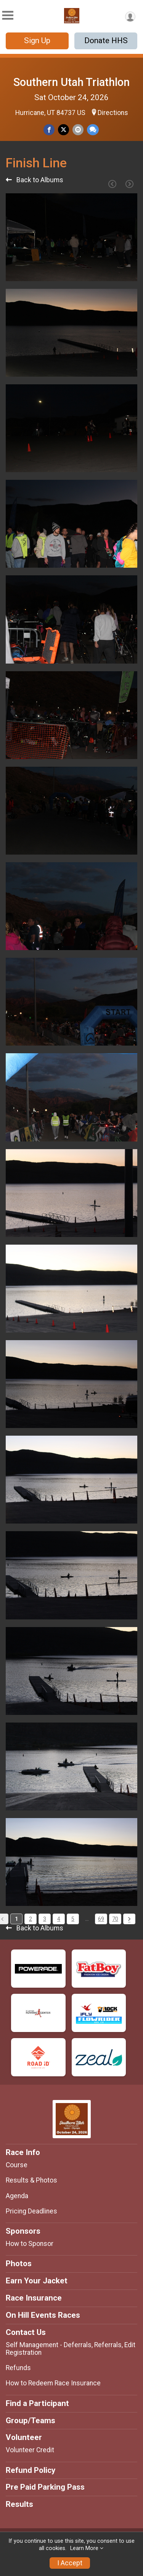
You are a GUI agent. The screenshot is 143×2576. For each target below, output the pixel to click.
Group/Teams (30, 2420)
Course (16, 2165)
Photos (19, 2263)
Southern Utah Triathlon (71, 82)
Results (19, 2504)
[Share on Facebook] (49, 129)
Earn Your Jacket (36, 2280)
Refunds (18, 2368)
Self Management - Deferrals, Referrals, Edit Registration (70, 2348)
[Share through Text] (93, 129)
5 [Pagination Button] (72, 1919)
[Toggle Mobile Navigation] (7, 15)
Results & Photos (31, 2180)
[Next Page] (129, 184)
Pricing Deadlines (31, 2211)
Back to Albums (34, 180)
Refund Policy (30, 2470)
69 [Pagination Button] (101, 1919)
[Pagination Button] (129, 1919)
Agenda (17, 2196)
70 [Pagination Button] (115, 1919)
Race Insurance (34, 2297)
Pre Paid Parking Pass (45, 2487)
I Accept (69, 2563)
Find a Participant (37, 2403)
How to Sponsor (29, 2243)
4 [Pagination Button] (58, 1919)
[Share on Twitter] (63, 129)
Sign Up (37, 40)
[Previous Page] (112, 184)
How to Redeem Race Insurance (53, 2383)
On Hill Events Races (43, 2315)
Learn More (84, 2548)
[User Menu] (130, 16)
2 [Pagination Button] (30, 1919)
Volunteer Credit (30, 2450)
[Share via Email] (78, 129)
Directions (113, 113)
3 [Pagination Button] (44, 1919)
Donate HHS (106, 40)
